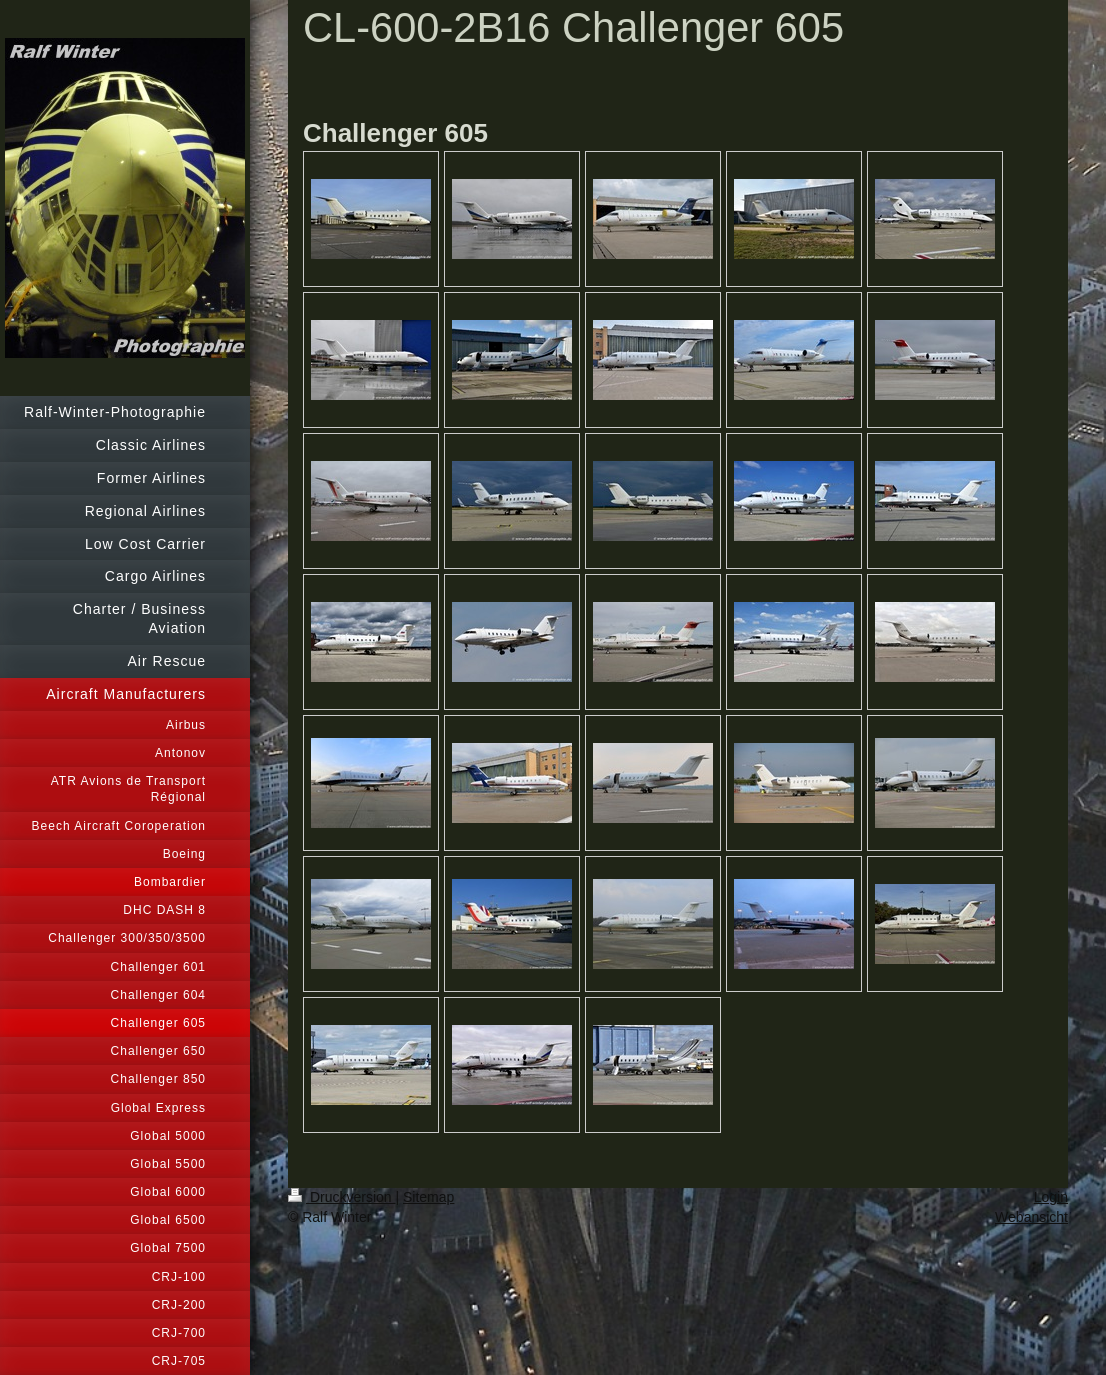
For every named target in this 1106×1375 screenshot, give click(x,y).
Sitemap (428, 1197)
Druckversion (341, 1197)
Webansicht (1031, 1217)
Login (1051, 1197)
